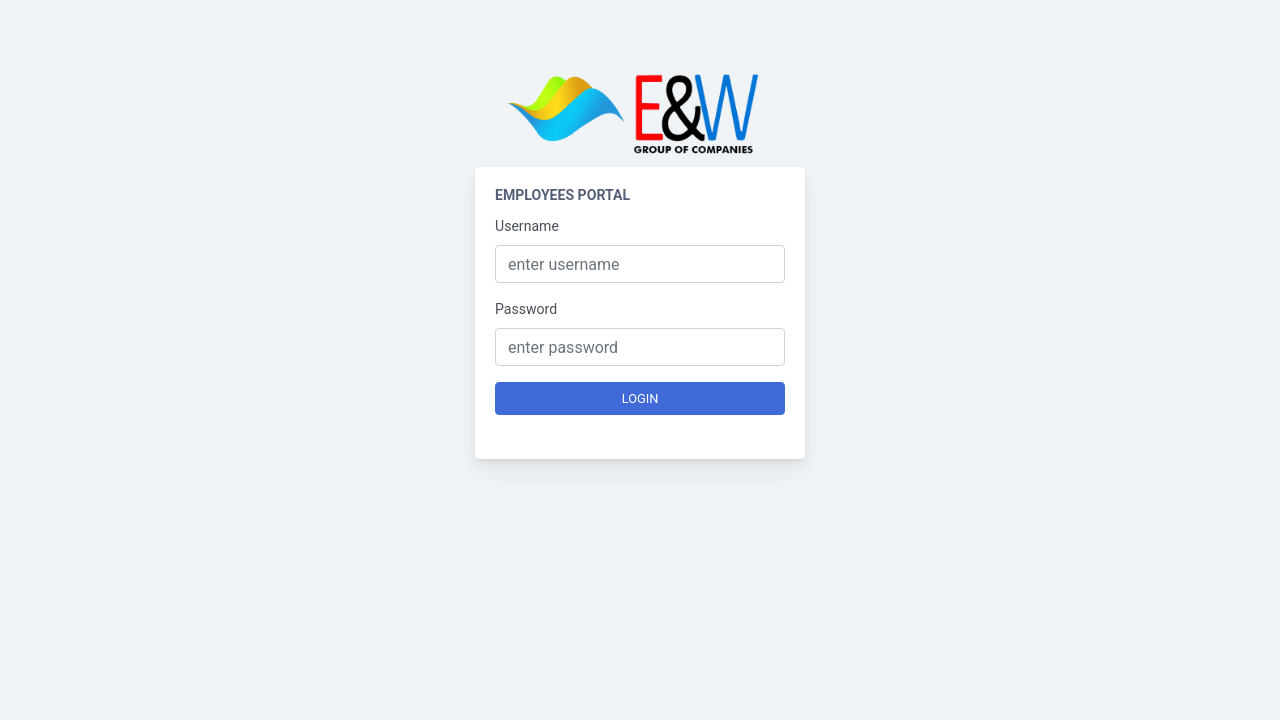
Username (527, 226)
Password (526, 309)
